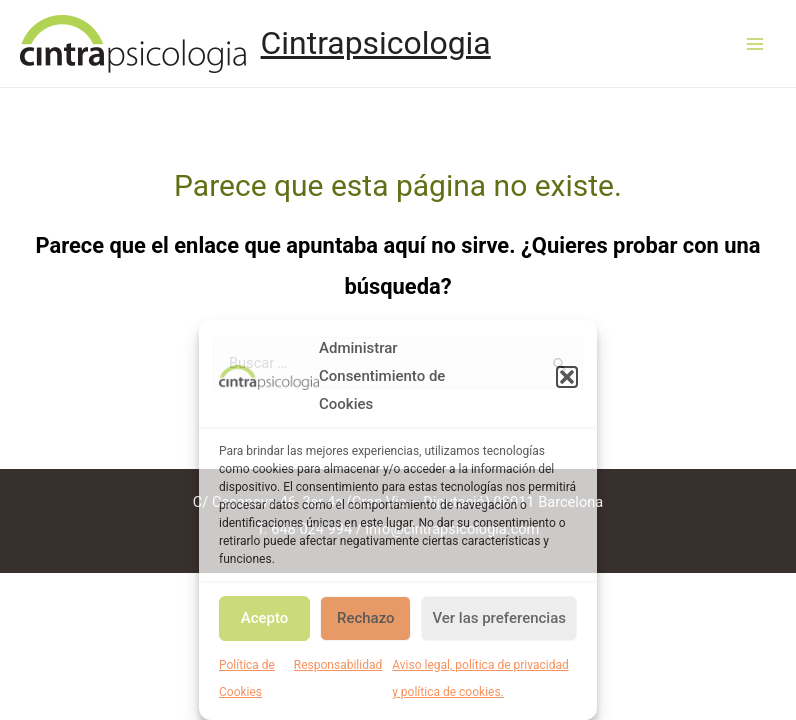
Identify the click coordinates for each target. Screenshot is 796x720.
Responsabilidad (338, 665)
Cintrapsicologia (376, 43)
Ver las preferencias (499, 618)
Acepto (265, 618)
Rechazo (366, 618)
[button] (567, 377)
